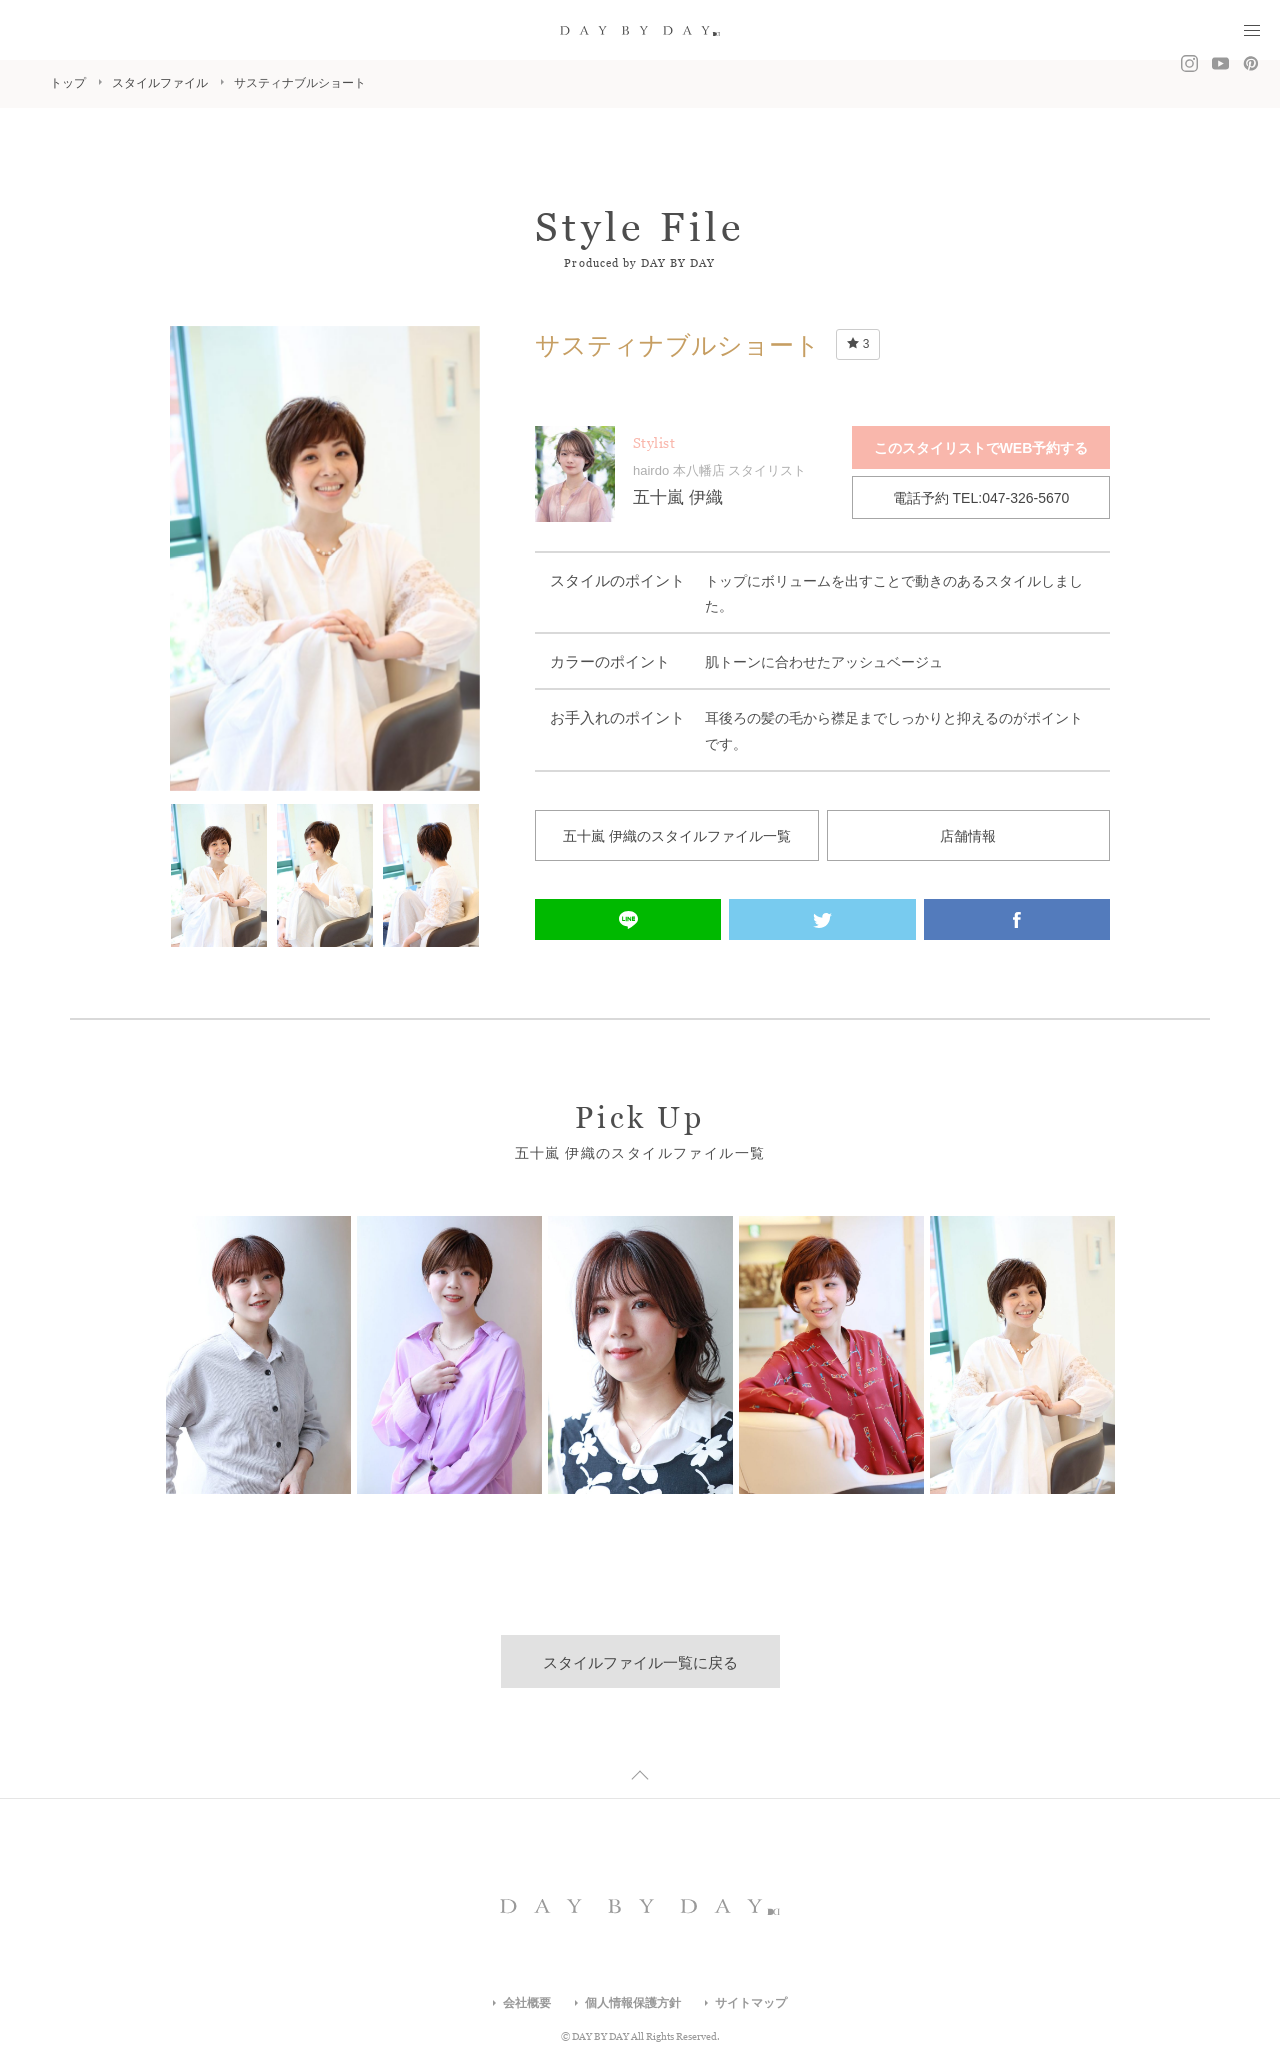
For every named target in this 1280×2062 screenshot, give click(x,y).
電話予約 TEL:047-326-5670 (981, 498)
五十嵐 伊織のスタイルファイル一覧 (677, 836)
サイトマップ (751, 2003)
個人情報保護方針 (633, 2003)
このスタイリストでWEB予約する (981, 448)
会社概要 (527, 2003)
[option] (325, 558)
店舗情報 (968, 836)
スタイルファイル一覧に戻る (640, 1662)
